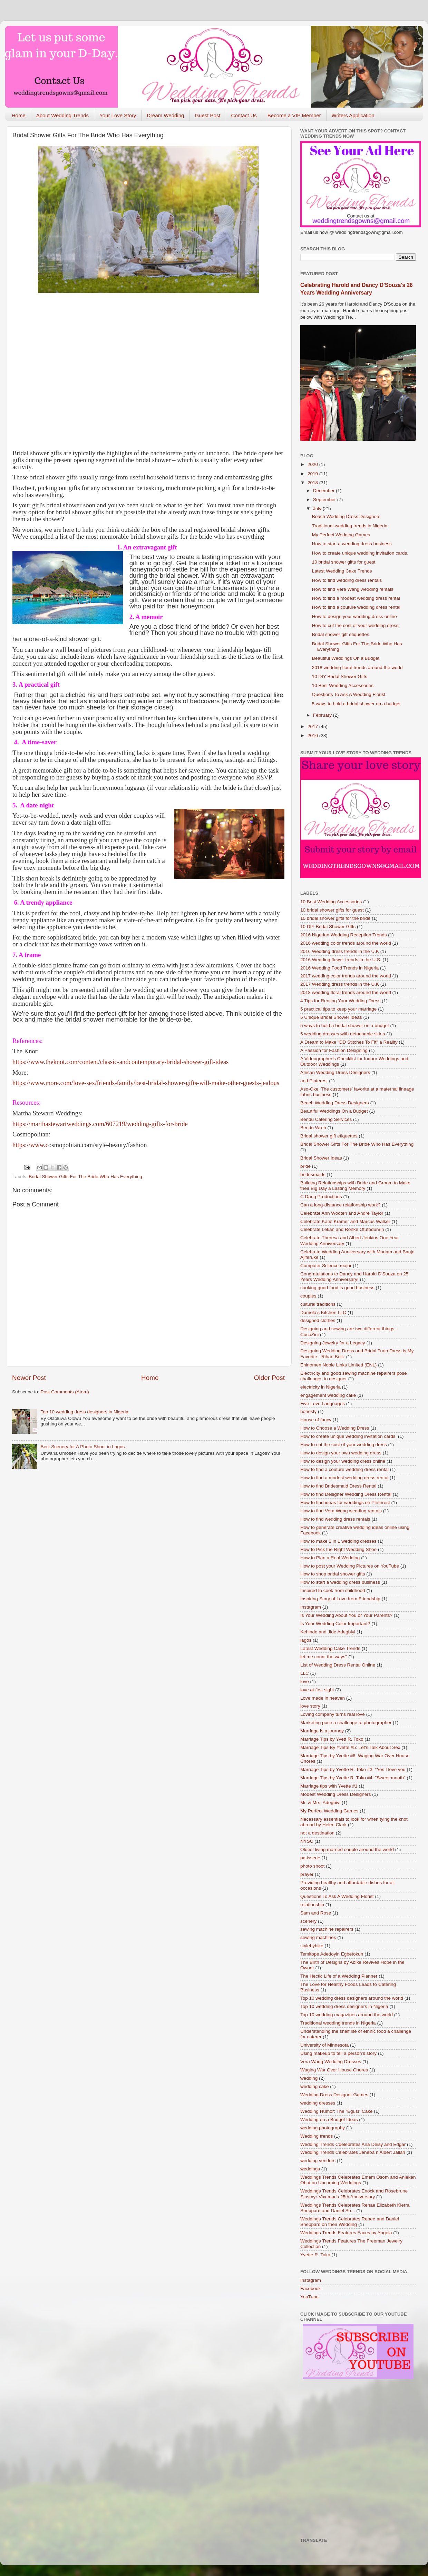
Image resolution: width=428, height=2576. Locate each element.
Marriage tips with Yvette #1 (329, 1786)
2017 (313, 726)
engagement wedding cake (328, 1395)
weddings (310, 2168)
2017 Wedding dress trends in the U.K (339, 984)
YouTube (309, 2296)
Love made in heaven (322, 1698)
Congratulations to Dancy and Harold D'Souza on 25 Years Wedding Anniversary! (354, 1276)
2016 (313, 735)
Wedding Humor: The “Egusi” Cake (336, 2111)
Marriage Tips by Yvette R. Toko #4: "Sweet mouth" (353, 1777)
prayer (306, 1874)
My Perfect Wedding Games (341, 534)
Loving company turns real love (332, 1714)
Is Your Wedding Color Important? (335, 1623)
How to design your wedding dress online (354, 616)
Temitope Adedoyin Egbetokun (331, 1954)
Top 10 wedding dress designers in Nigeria (84, 1411)
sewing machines (318, 1937)
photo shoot (312, 1866)
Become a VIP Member (294, 115)
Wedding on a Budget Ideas (329, 2119)
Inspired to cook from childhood (332, 1590)
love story (310, 1706)
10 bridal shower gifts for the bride (335, 918)
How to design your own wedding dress (340, 1452)
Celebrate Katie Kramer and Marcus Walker (345, 1221)
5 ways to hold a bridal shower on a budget (356, 703)
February (323, 715)
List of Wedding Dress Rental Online (337, 1665)
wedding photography (322, 2127)
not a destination (317, 1833)
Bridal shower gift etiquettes (340, 634)
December (324, 490)
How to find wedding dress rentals (347, 580)
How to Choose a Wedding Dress (334, 1428)
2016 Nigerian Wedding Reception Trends (343, 934)
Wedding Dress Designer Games (334, 2094)
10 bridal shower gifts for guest (344, 562)
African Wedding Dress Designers (335, 1072)
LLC (304, 1673)
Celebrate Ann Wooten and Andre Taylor (341, 1213)
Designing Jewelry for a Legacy (332, 1342)
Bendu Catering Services (326, 1119)
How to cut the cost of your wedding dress (355, 625)
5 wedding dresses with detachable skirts (342, 1033)
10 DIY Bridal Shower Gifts (339, 676)
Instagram (310, 1607)
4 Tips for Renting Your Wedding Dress (340, 1000)
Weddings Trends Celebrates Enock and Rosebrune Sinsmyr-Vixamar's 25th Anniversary (354, 2193)
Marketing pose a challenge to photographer (345, 1722)
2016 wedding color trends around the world (345, 943)
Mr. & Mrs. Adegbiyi (320, 1802)
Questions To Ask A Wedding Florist (349, 694)
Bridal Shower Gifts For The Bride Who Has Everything (85, 1176)
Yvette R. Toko (315, 2254)
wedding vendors (317, 2160)
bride (305, 1166)
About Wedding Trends (62, 115)
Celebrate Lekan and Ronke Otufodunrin (342, 1229)
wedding (309, 2078)
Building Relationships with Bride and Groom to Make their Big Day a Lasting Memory (355, 1185)
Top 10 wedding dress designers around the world (351, 1998)
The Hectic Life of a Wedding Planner (338, 1976)
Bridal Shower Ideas (321, 1158)
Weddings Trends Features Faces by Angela (346, 2232)
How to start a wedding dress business (352, 543)
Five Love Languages (322, 1403)
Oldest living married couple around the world (347, 1849)
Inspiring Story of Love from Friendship (340, 1598)
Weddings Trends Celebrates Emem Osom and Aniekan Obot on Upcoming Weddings (358, 2180)
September (325, 499)
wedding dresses (317, 2103)
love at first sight (317, 1689)
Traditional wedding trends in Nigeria (350, 525)
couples (308, 1296)
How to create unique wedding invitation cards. (360, 553)
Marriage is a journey (322, 1730)
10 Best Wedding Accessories (342, 685)
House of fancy (315, 1419)
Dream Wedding (165, 115)
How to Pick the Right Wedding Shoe (338, 1549)
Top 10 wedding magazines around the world (346, 2014)
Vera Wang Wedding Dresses (330, 2061)
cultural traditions (317, 1304)
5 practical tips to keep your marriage (338, 1009)
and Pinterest (314, 1080)
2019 (313, 473)
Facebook (310, 2288)
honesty (308, 1411)
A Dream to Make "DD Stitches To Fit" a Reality (349, 1042)
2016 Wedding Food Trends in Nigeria (339, 968)
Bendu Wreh (313, 1127)
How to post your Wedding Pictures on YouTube (349, 1566)
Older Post (269, 1377)
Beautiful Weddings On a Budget (346, 658)
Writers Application (353, 115)
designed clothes (317, 1320)
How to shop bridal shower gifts (332, 1574)
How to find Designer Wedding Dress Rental (345, 1494)
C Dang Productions (321, 1196)
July (318, 508)
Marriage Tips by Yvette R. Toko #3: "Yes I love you (353, 1769)
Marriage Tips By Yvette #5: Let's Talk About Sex (350, 1747)
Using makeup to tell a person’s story (338, 2053)
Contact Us (244, 115)
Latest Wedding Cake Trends (342, 571)
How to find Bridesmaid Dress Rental (338, 1486)
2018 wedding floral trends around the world (357, 667)
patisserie (310, 1857)
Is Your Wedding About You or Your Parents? (346, 1615)
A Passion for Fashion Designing (334, 1050)
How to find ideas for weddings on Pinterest (345, 1502)
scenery (308, 1921)
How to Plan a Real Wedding (330, 1557)
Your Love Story (117, 115)
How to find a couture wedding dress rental (356, 607)
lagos (305, 1640)
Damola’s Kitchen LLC (323, 1312)
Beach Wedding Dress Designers (346, 516)
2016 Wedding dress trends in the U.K (339, 951)
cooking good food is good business (337, 1287)
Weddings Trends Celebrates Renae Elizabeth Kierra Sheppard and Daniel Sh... (354, 2207)
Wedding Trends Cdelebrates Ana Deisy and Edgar (353, 2144)
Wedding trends (316, 2136)
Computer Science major (326, 1265)
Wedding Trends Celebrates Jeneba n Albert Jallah (352, 2152)
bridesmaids (312, 1174)
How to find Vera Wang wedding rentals (352, 589)
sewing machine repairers (326, 1929)
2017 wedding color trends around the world (345, 975)
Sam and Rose (315, 1913)
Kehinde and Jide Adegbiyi (327, 1631)
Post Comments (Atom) (65, 1391)
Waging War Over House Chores (334, 2069)
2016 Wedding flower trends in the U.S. (340, 959)
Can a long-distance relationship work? (340, 1204)
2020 (313, 464)
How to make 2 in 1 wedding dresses (338, 1541)
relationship (312, 1904)
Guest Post (207, 115)
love (304, 1681)
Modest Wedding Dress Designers (335, 1794)
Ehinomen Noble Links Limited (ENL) (338, 1364)
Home (19, 115)
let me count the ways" (323, 1656)
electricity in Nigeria (320, 1387)
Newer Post (29, 1377)
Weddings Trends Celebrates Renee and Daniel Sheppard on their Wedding (349, 2221)
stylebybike (311, 1945)
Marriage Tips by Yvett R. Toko (331, 1739)
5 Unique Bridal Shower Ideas (331, 1017)
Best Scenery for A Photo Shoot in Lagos (82, 1446)
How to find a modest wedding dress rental (356, 598)
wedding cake (314, 2086)
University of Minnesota (324, 2045)
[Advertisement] (64, 366)
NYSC (306, 1841)
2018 (313, 482)
